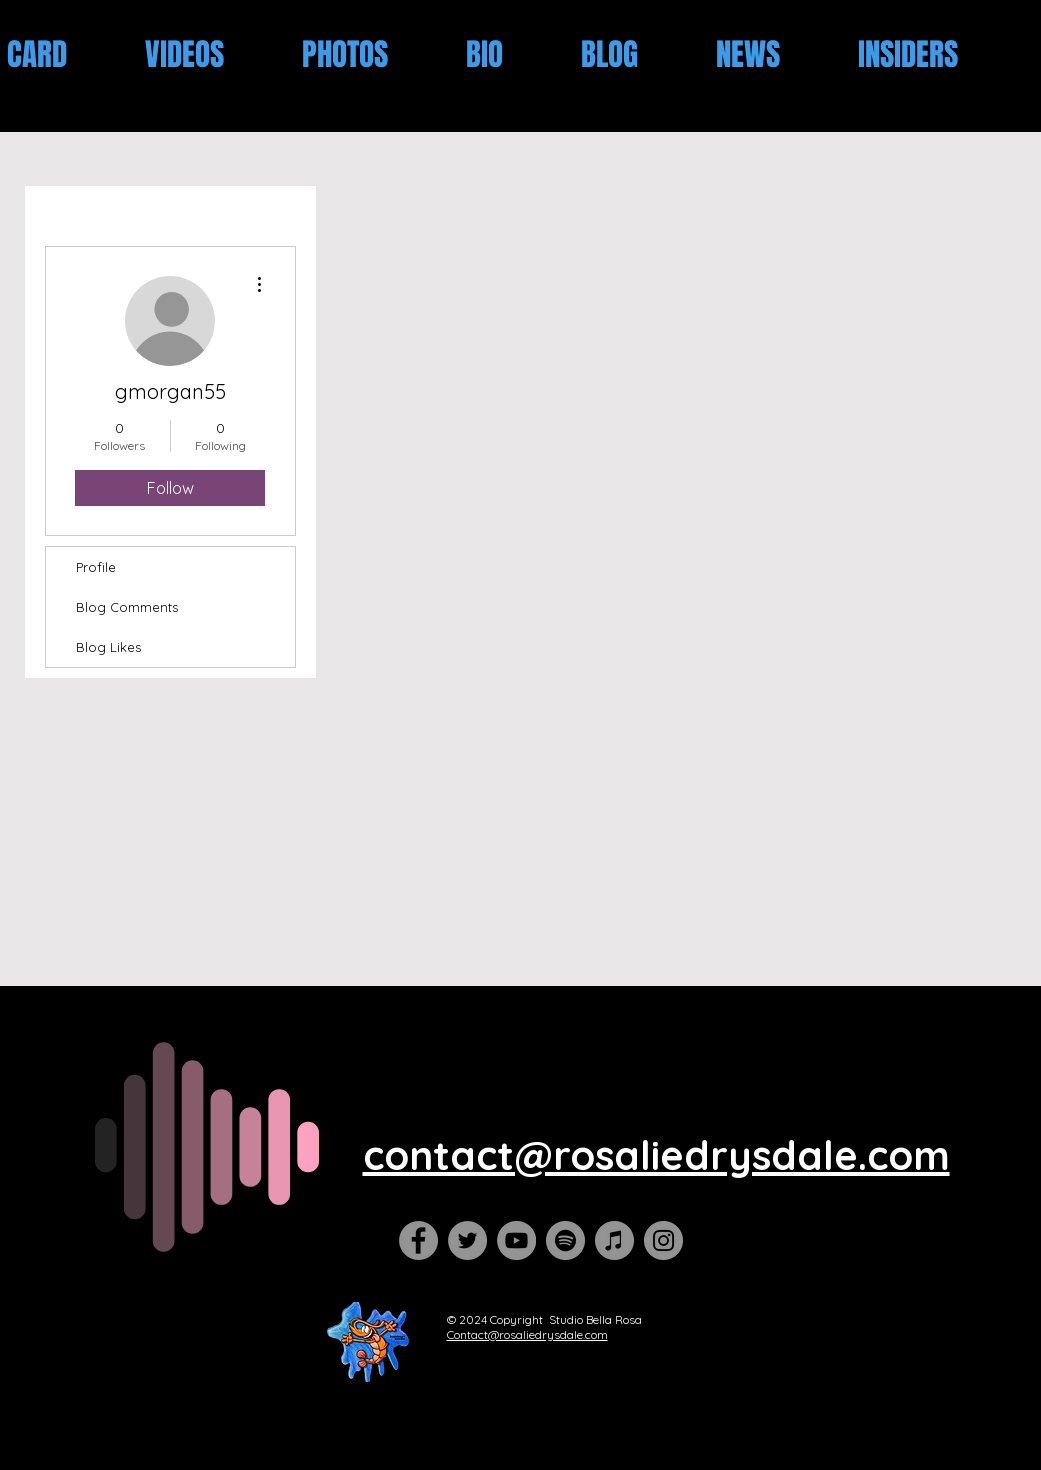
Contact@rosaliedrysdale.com (527, 1334)
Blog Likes (108, 647)
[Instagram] (663, 1240)
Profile (96, 567)
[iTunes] (614, 1240)
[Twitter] (467, 1240)
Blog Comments (127, 607)
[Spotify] (565, 1240)
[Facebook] (418, 1240)
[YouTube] (516, 1240)
